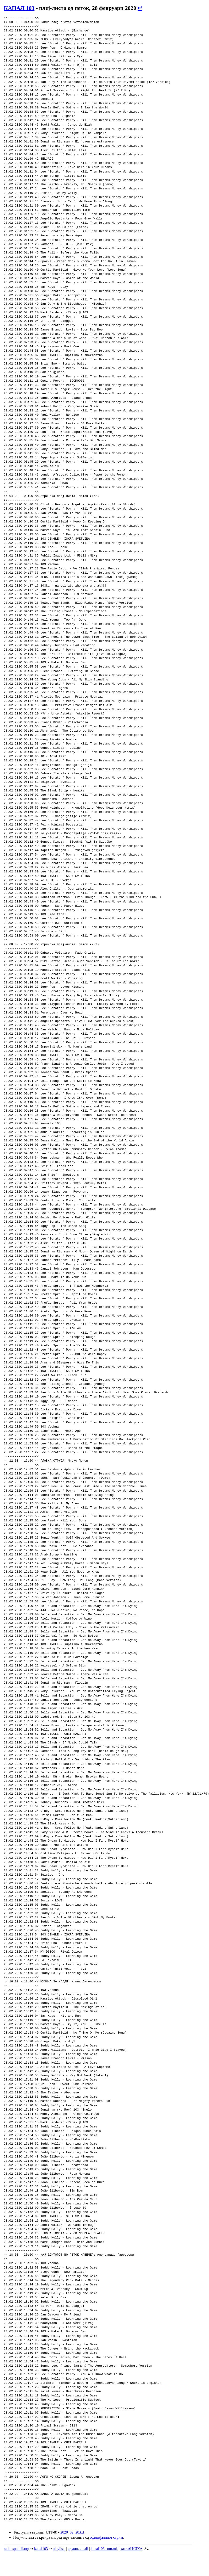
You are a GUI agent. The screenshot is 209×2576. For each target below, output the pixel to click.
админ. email (78, 2549)
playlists (59, 2549)
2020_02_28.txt (72, 2532)
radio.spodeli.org (16, 2549)
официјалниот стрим (106, 2537)
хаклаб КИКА (131, 2549)
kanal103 (41, 2549)
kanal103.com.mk (104, 2549)
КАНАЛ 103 (19, 8)
